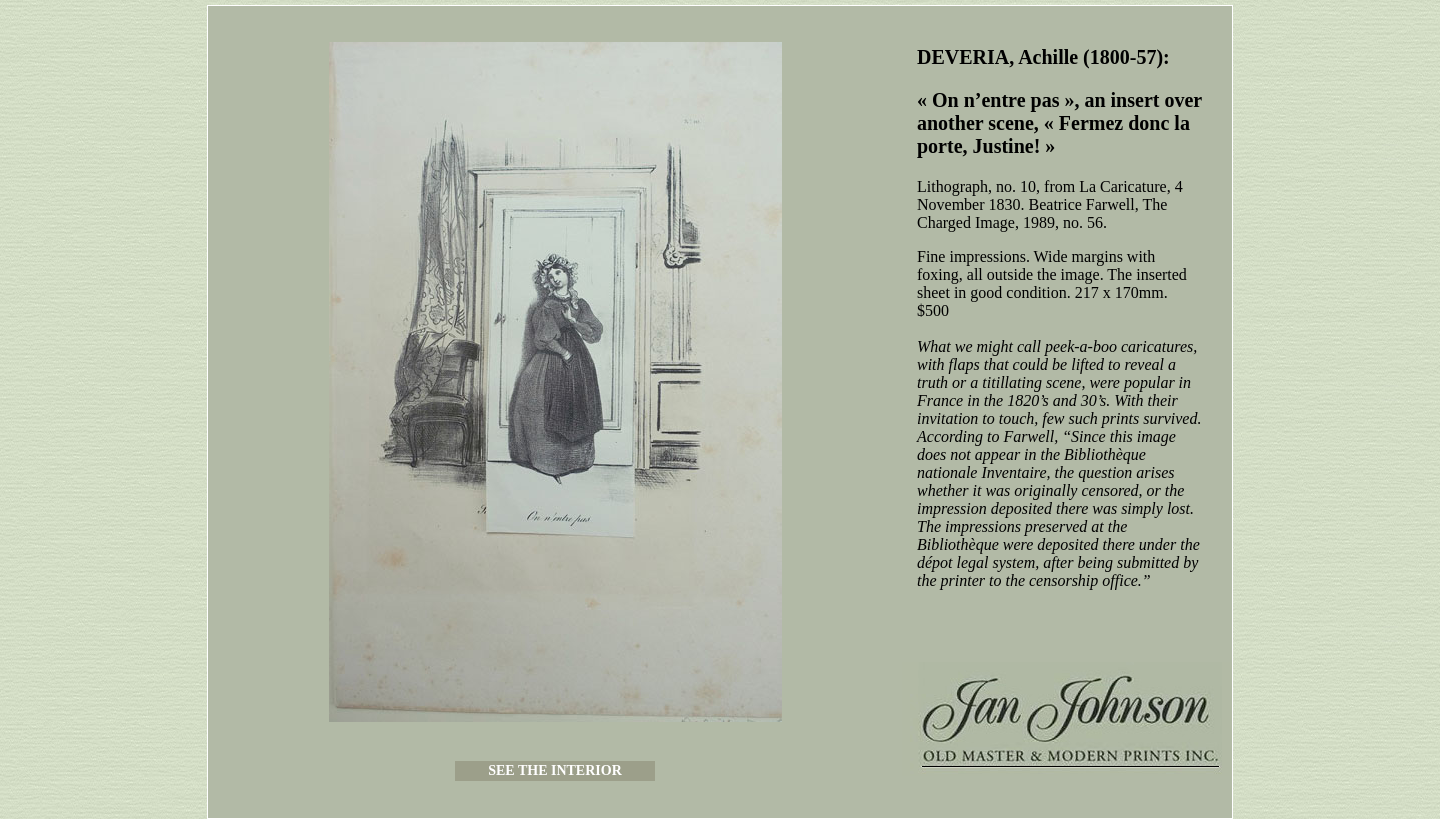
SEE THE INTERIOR (555, 770)
